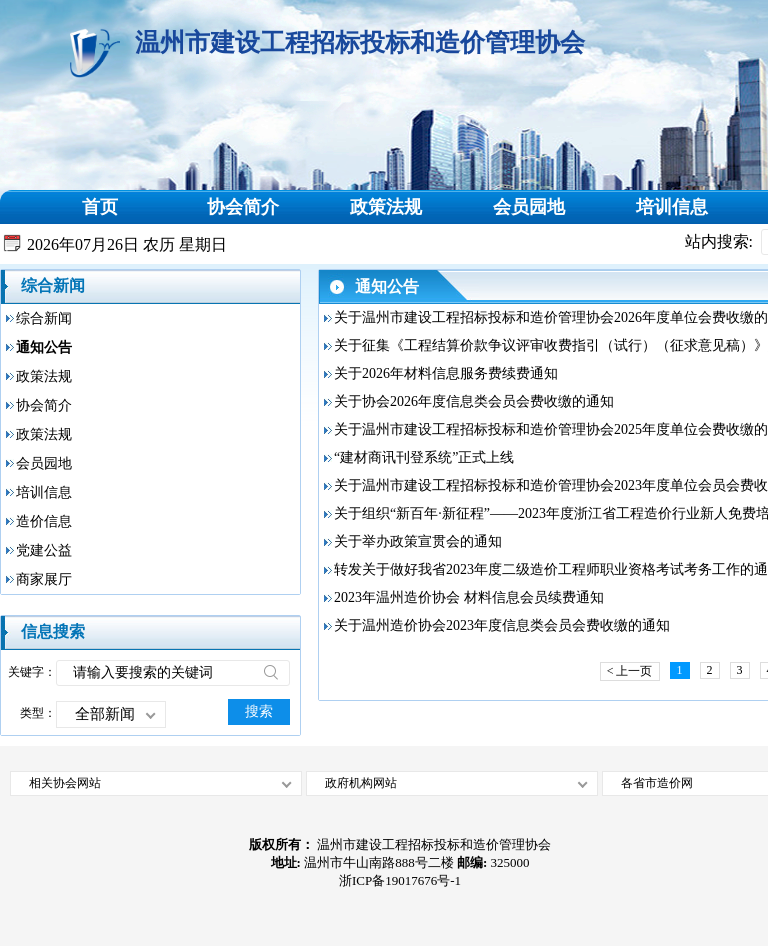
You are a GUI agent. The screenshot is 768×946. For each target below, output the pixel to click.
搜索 (259, 711)
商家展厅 (44, 579)
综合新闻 (53, 285)
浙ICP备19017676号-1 (400, 880)
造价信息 (44, 521)
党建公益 (44, 550)
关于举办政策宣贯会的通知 (418, 541)
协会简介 (243, 207)
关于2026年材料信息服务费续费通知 (446, 373)
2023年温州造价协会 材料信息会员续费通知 (469, 597)
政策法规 (386, 207)
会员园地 (529, 207)
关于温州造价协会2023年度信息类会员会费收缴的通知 (502, 625)
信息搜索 (53, 631)
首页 (100, 207)
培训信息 (672, 207)
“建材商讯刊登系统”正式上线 (424, 457)
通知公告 (44, 347)
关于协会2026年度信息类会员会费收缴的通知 (474, 401)
